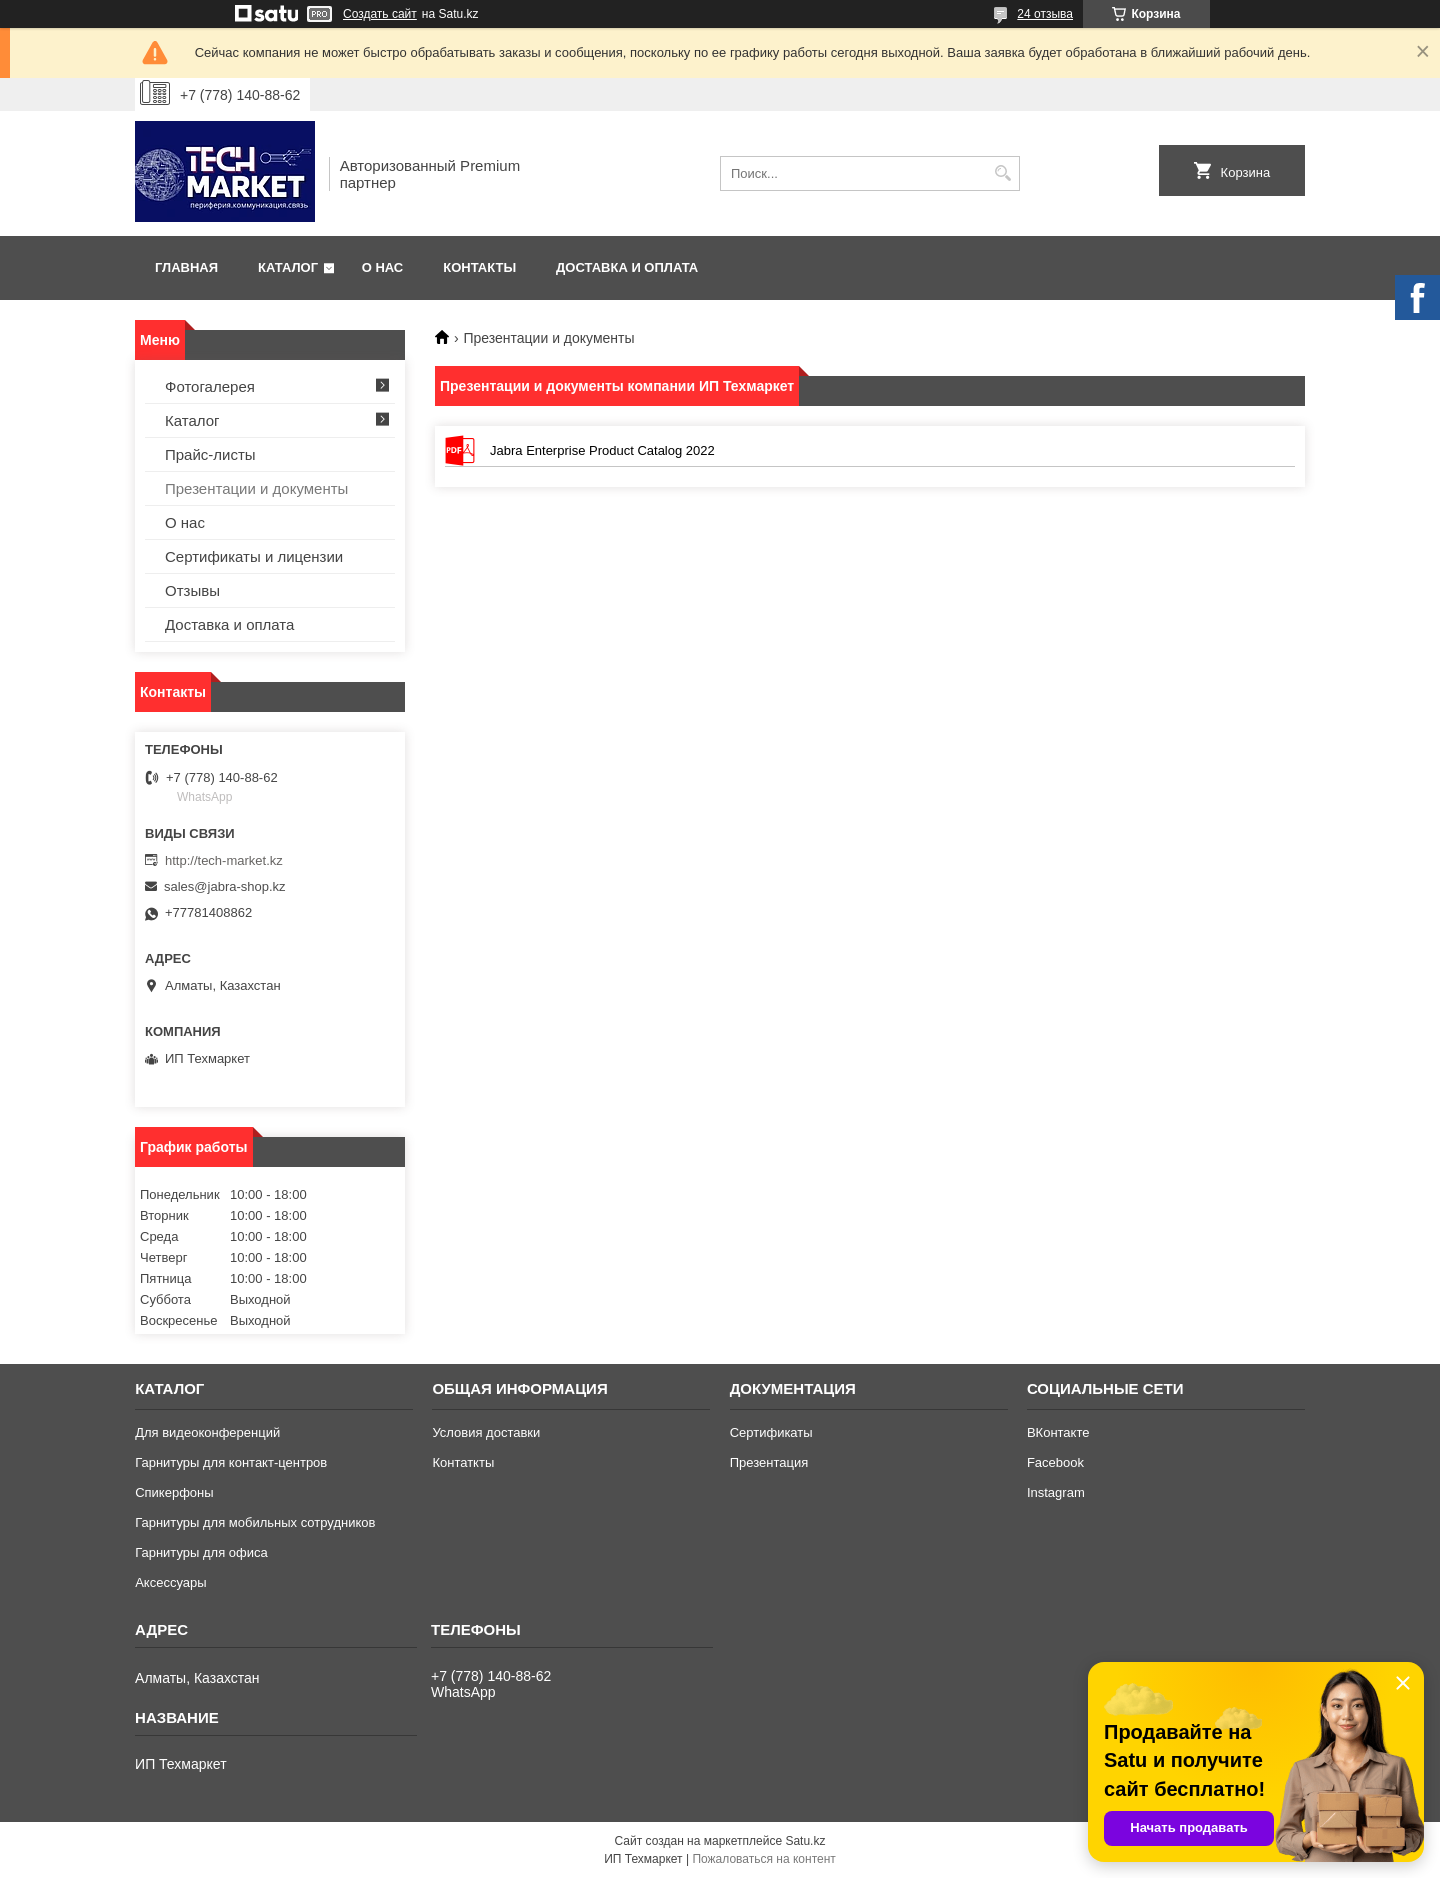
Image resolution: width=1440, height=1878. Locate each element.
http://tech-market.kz (224, 860)
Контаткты (463, 1462)
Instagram (1056, 1492)
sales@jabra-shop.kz (225, 886)
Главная (186, 267)
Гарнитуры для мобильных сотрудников (255, 1522)
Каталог (288, 267)
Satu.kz (805, 1841)
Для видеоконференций (207, 1432)
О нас (383, 267)
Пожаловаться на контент (763, 1859)
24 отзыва (1045, 14)
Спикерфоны (174, 1492)
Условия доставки (486, 1432)
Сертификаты (771, 1432)
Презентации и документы (256, 488)
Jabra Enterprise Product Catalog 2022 (460, 451)
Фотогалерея (210, 386)
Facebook (1055, 1462)
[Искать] (1002, 173)
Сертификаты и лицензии (254, 556)
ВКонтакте (1058, 1432)
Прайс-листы (210, 454)
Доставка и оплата (627, 267)
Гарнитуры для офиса (201, 1552)
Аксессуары (170, 1582)
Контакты (479, 267)
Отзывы (192, 590)
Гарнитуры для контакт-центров (231, 1462)
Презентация (769, 1462)
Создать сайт (380, 14)
